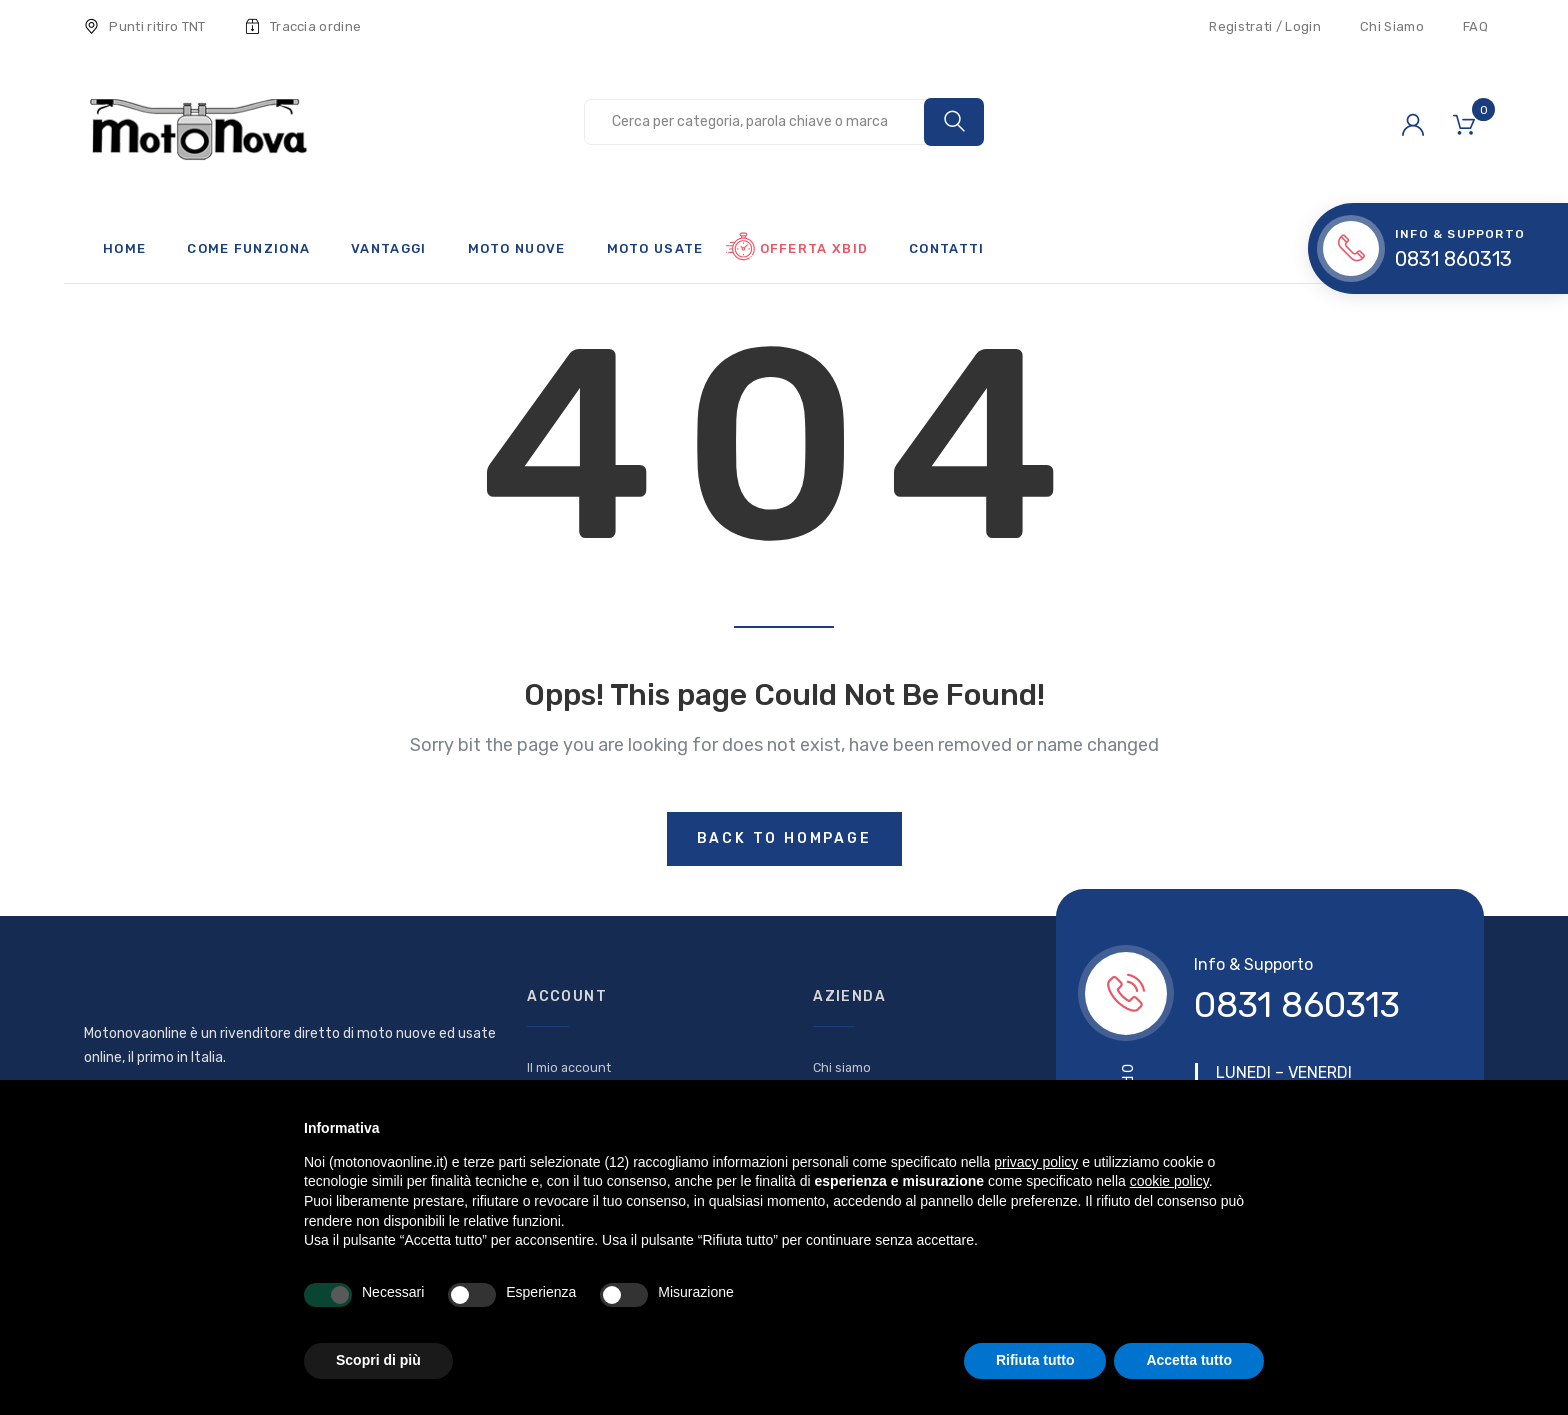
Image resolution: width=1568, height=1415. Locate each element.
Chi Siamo (1392, 26)
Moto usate (655, 248)
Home (124, 248)
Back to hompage (784, 838)
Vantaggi (388, 248)
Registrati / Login (1265, 26)
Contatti (946, 248)
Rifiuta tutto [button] (1035, 1360)
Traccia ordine (303, 27)
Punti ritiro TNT (145, 27)
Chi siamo (842, 1067)
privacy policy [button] (1036, 1162)
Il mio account (569, 1067)
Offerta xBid (814, 248)
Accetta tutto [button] (1189, 1360)
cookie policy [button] (1169, 1181)
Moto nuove (517, 248)
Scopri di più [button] (378, 1360)
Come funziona (248, 248)
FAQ (1475, 26)
